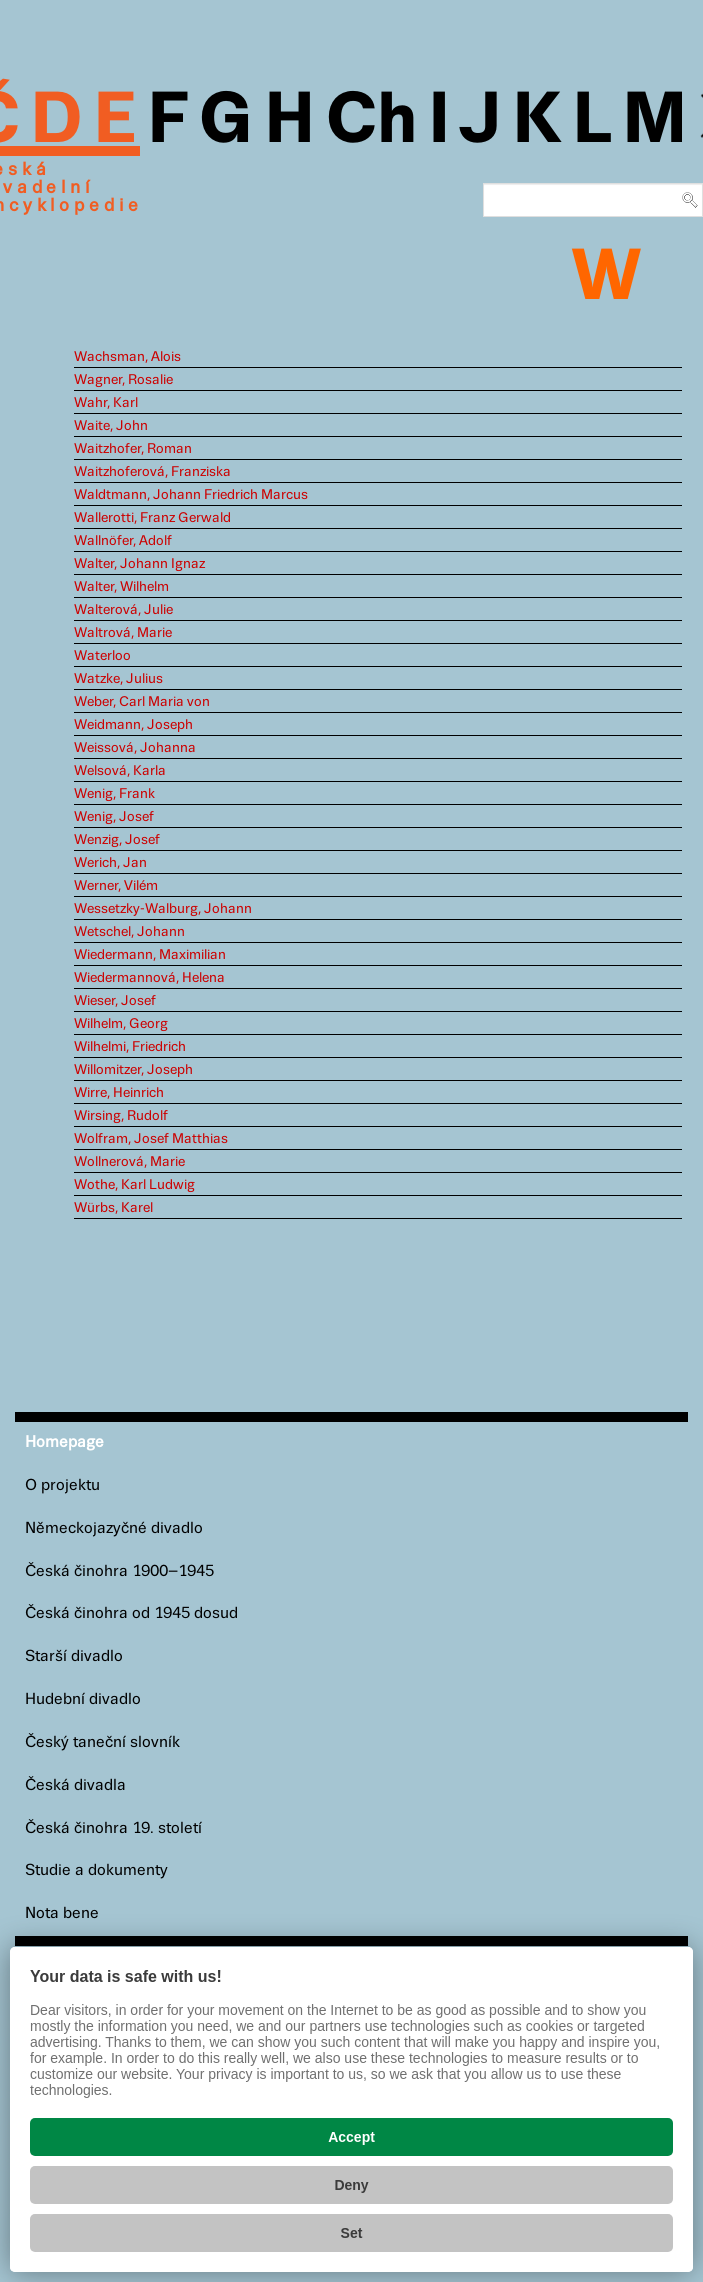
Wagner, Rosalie (123, 380)
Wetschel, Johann (129, 932)
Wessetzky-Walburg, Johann (163, 909)
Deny (351, 2185)
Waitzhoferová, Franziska (152, 472)
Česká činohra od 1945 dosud (131, 1613)
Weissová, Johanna (135, 748)
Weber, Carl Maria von (142, 702)
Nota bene (62, 1913)
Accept (351, 2137)
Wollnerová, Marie (129, 1162)
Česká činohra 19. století (113, 1828)
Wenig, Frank (114, 794)
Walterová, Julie (123, 610)
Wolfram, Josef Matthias (151, 1139)
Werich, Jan (110, 863)
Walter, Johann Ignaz (139, 564)
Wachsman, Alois (127, 357)
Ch (371, 122)
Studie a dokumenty (96, 1870)
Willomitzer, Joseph (133, 1070)
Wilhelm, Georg (121, 1024)
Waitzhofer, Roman (133, 449)
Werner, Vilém (116, 886)
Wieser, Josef (115, 1001)
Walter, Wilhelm (121, 587)
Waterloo (102, 656)
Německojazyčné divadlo (114, 1528)
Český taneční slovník (102, 1742)
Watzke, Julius (118, 679)
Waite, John (111, 426)
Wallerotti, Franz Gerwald (152, 518)
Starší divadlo (74, 1656)
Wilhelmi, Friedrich (130, 1047)
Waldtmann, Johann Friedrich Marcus (191, 495)
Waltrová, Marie (123, 633)
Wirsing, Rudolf (121, 1116)
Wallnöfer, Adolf (123, 541)
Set (352, 2233)
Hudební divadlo (83, 1699)
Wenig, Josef (114, 817)
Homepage (64, 1442)
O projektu (62, 1485)
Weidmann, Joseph (133, 725)
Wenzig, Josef (117, 840)
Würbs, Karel (113, 1208)
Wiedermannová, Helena (149, 978)
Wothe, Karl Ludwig (134, 1185)
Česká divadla (75, 1785)
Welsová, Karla (120, 771)
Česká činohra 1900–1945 (119, 1571)
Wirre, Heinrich (119, 1093)
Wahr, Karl (106, 403)
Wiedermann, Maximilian (150, 955)
